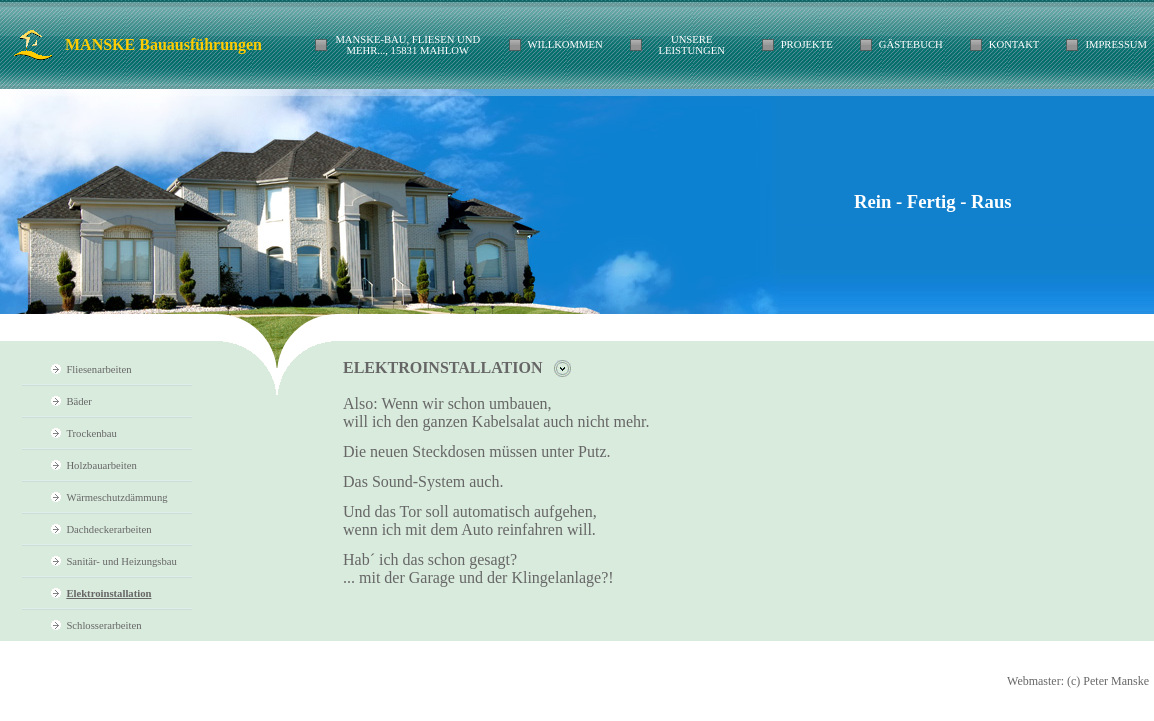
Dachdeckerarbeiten (108, 529)
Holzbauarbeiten (101, 465)
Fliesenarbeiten (98, 369)
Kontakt (1014, 44)
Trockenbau (91, 433)
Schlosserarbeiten (103, 625)
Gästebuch (911, 44)
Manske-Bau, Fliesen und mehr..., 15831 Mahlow (407, 45)
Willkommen (565, 44)
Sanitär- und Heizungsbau (121, 561)
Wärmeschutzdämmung (116, 497)
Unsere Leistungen (692, 45)
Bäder (78, 401)
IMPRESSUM (1116, 44)
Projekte (807, 44)
